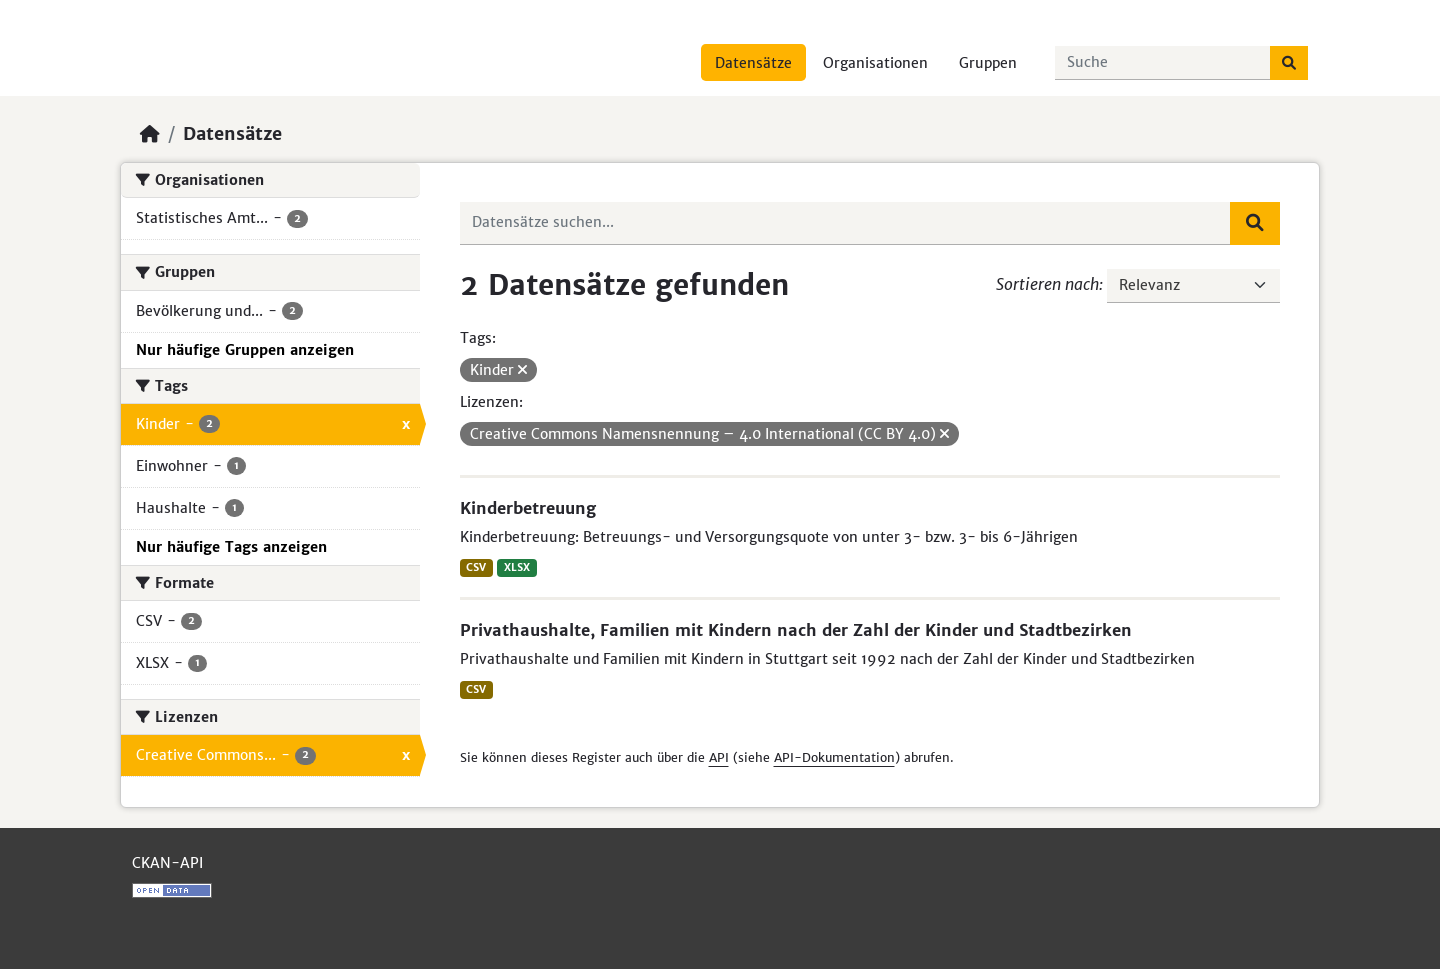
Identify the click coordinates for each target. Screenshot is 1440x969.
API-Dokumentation (834, 757)
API (719, 757)
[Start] (150, 134)
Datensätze (753, 63)
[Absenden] (1289, 63)
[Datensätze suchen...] (1163, 63)
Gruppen (988, 63)
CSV (476, 567)
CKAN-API (167, 863)
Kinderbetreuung (528, 508)
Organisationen (875, 63)
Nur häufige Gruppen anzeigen (245, 350)
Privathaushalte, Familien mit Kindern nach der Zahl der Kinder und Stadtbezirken (796, 630)
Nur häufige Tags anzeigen (231, 547)
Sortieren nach (1047, 284)
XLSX (517, 567)
